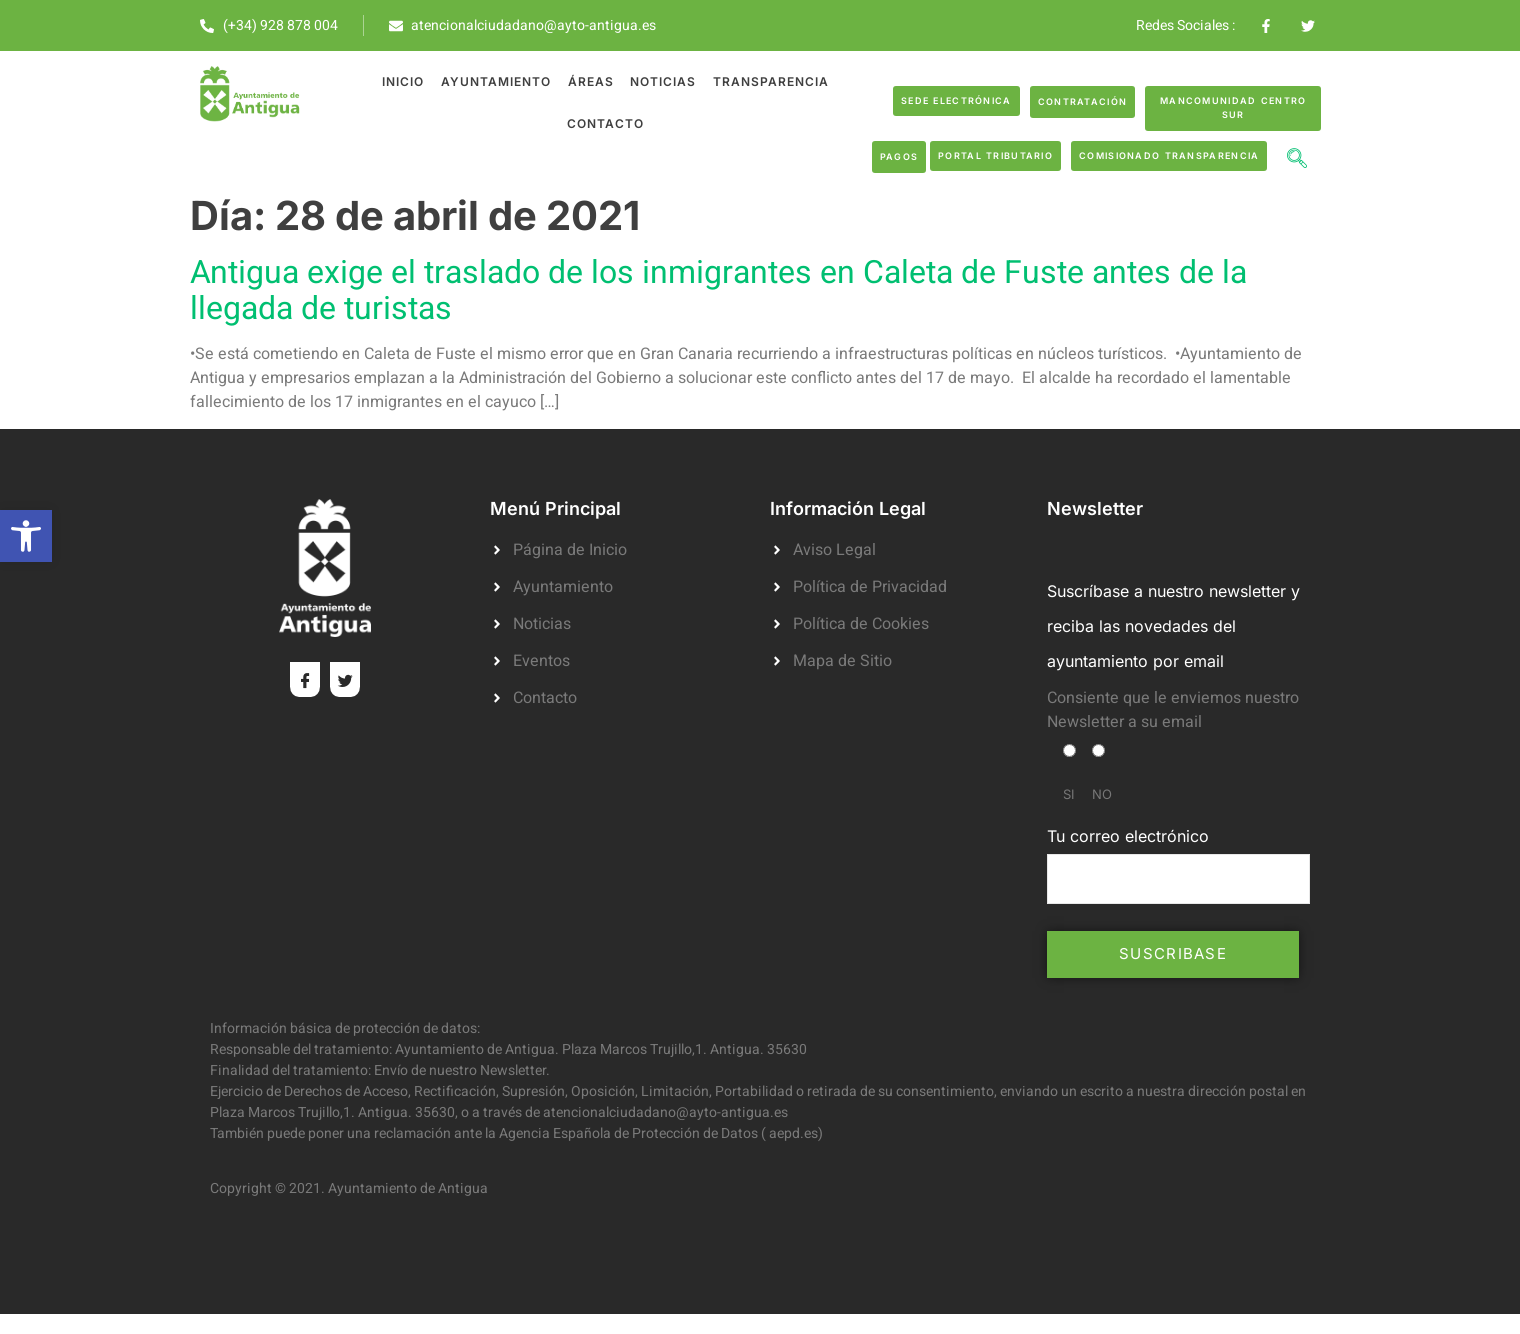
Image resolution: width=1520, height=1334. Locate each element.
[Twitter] (345, 679)
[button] (26, 536)
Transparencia (769, 81)
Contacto (605, 123)
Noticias (662, 81)
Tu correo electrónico (1178, 865)
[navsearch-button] (1297, 161)
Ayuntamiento (496, 81)
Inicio (404, 81)
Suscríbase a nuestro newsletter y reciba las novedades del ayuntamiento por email (1173, 626)
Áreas (590, 81)
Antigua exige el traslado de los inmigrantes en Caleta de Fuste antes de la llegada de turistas (718, 290)
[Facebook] (305, 679)
